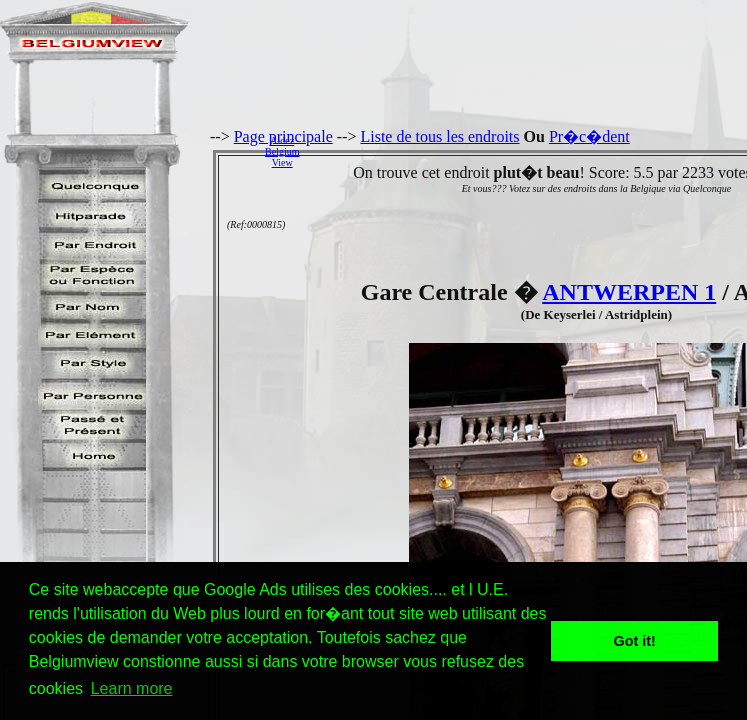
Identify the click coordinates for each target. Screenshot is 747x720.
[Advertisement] (528, 151)
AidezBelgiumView (282, 151)
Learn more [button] (132, 688)
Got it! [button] (635, 641)
